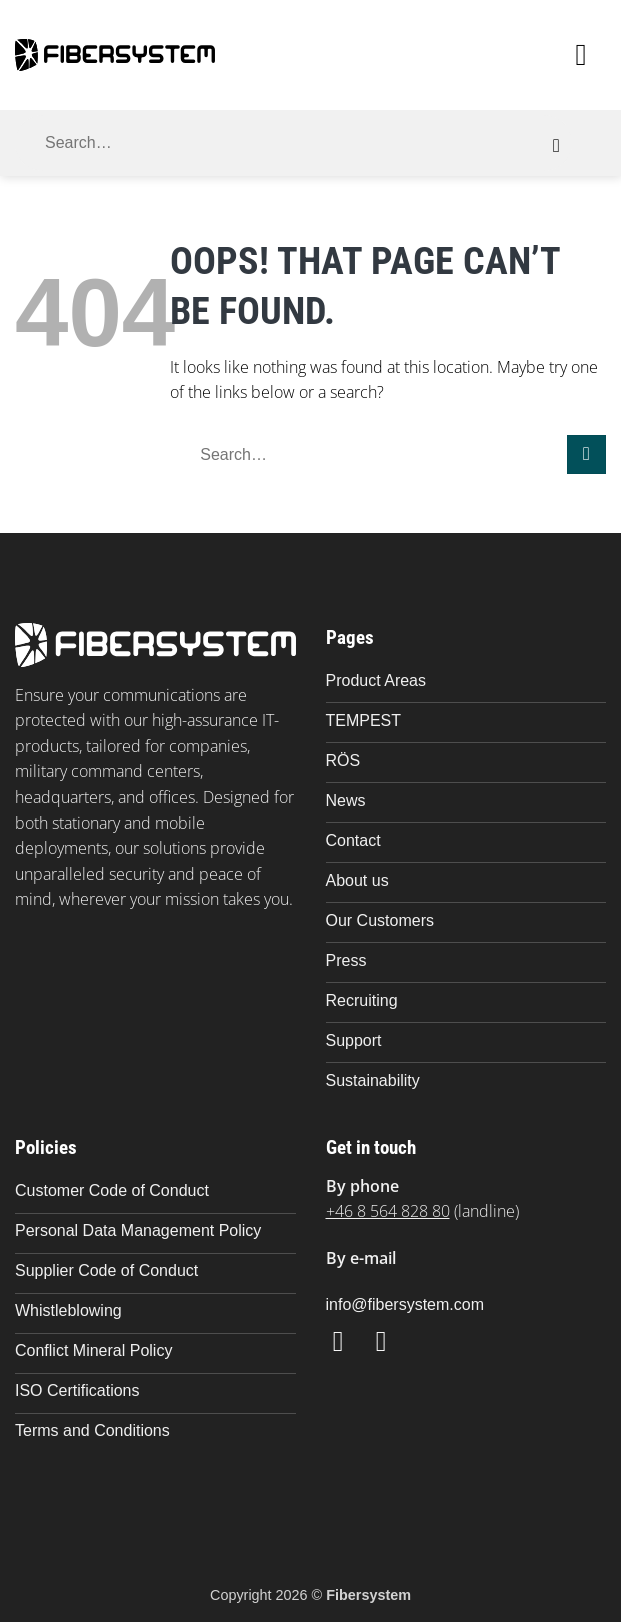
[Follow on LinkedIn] (390, 1341)
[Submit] (556, 146)
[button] (591, 55)
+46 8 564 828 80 (388, 1211)
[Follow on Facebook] (347, 1341)
